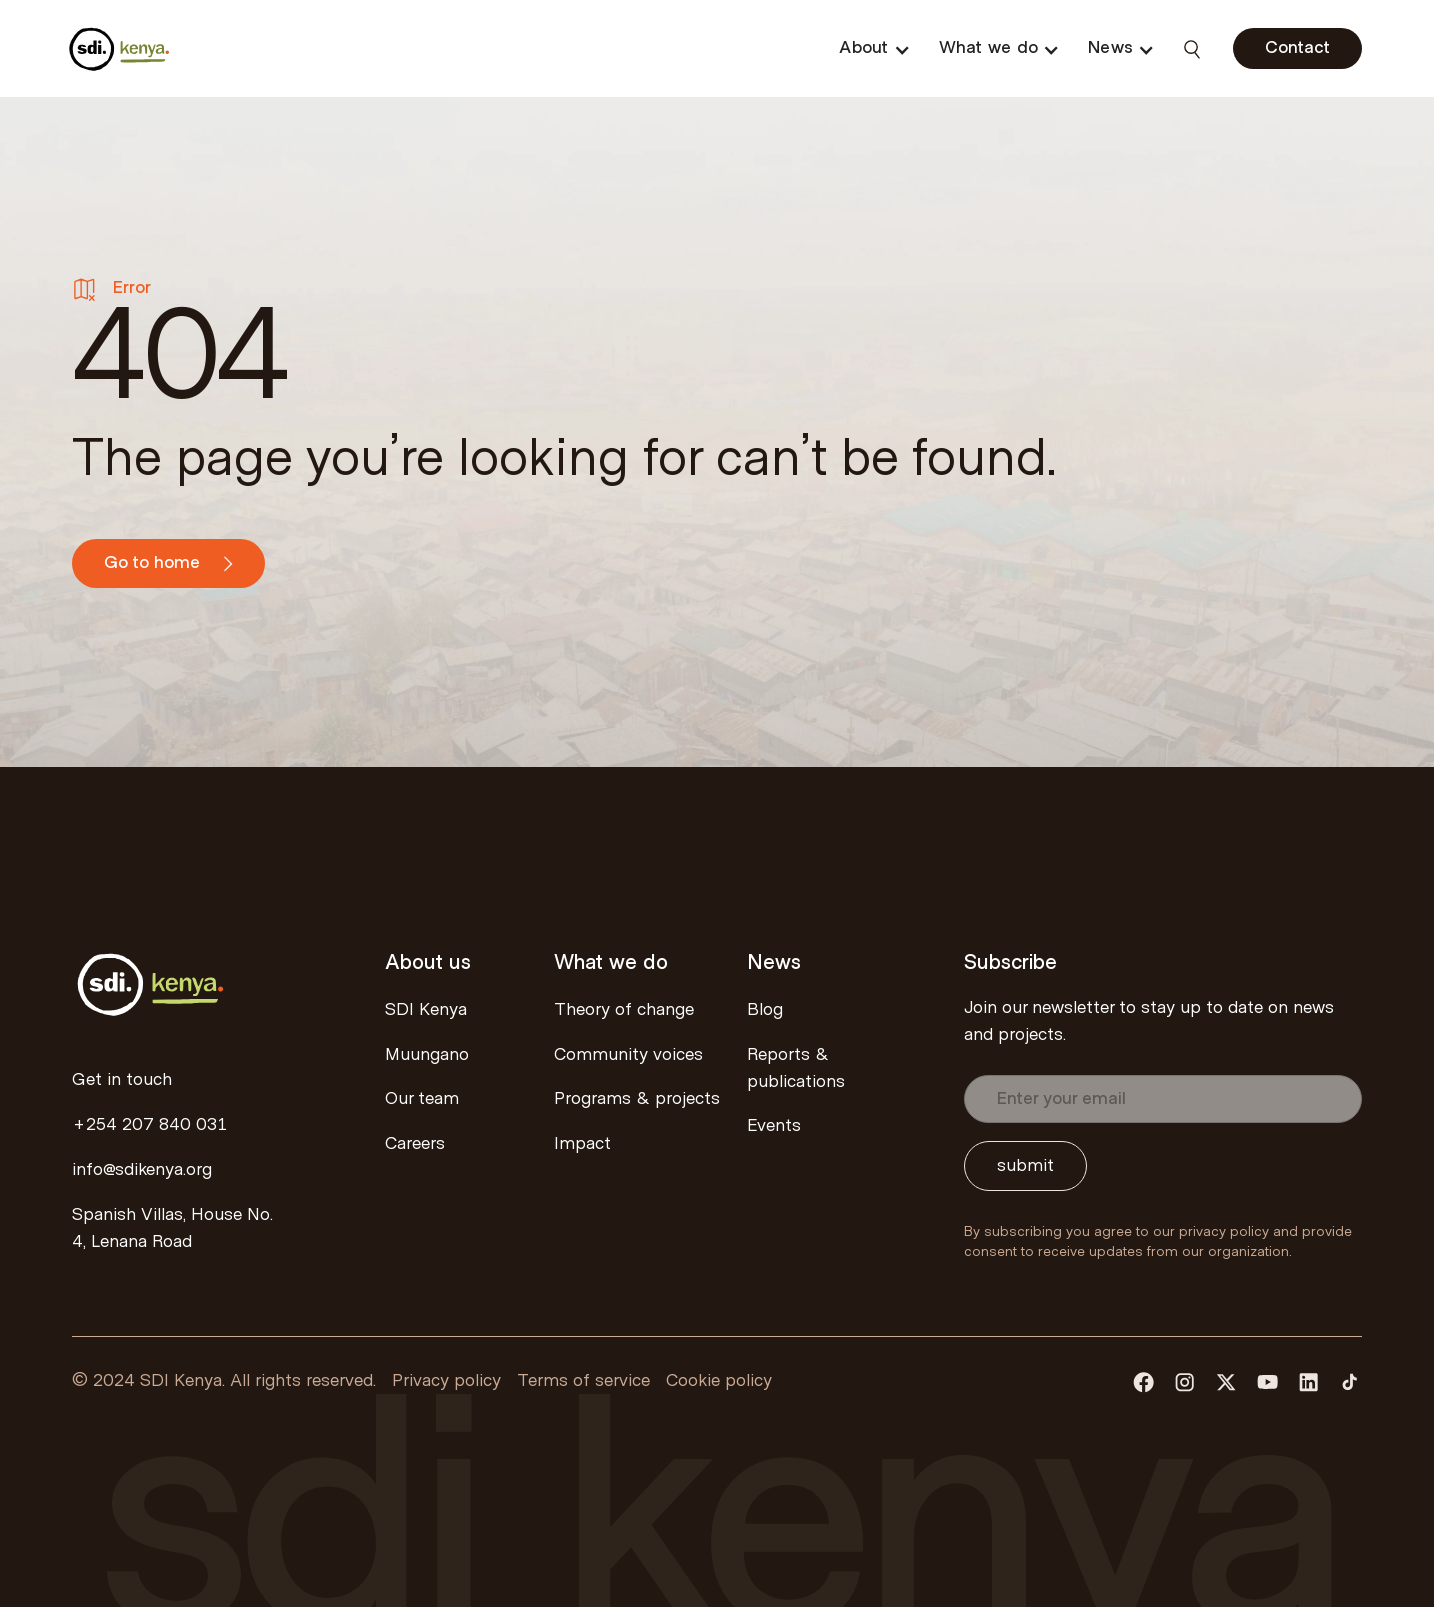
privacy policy (1224, 1232)
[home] (120, 48)
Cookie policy (719, 1381)
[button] (873, 48)
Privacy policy (446, 1381)
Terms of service (583, 1381)
